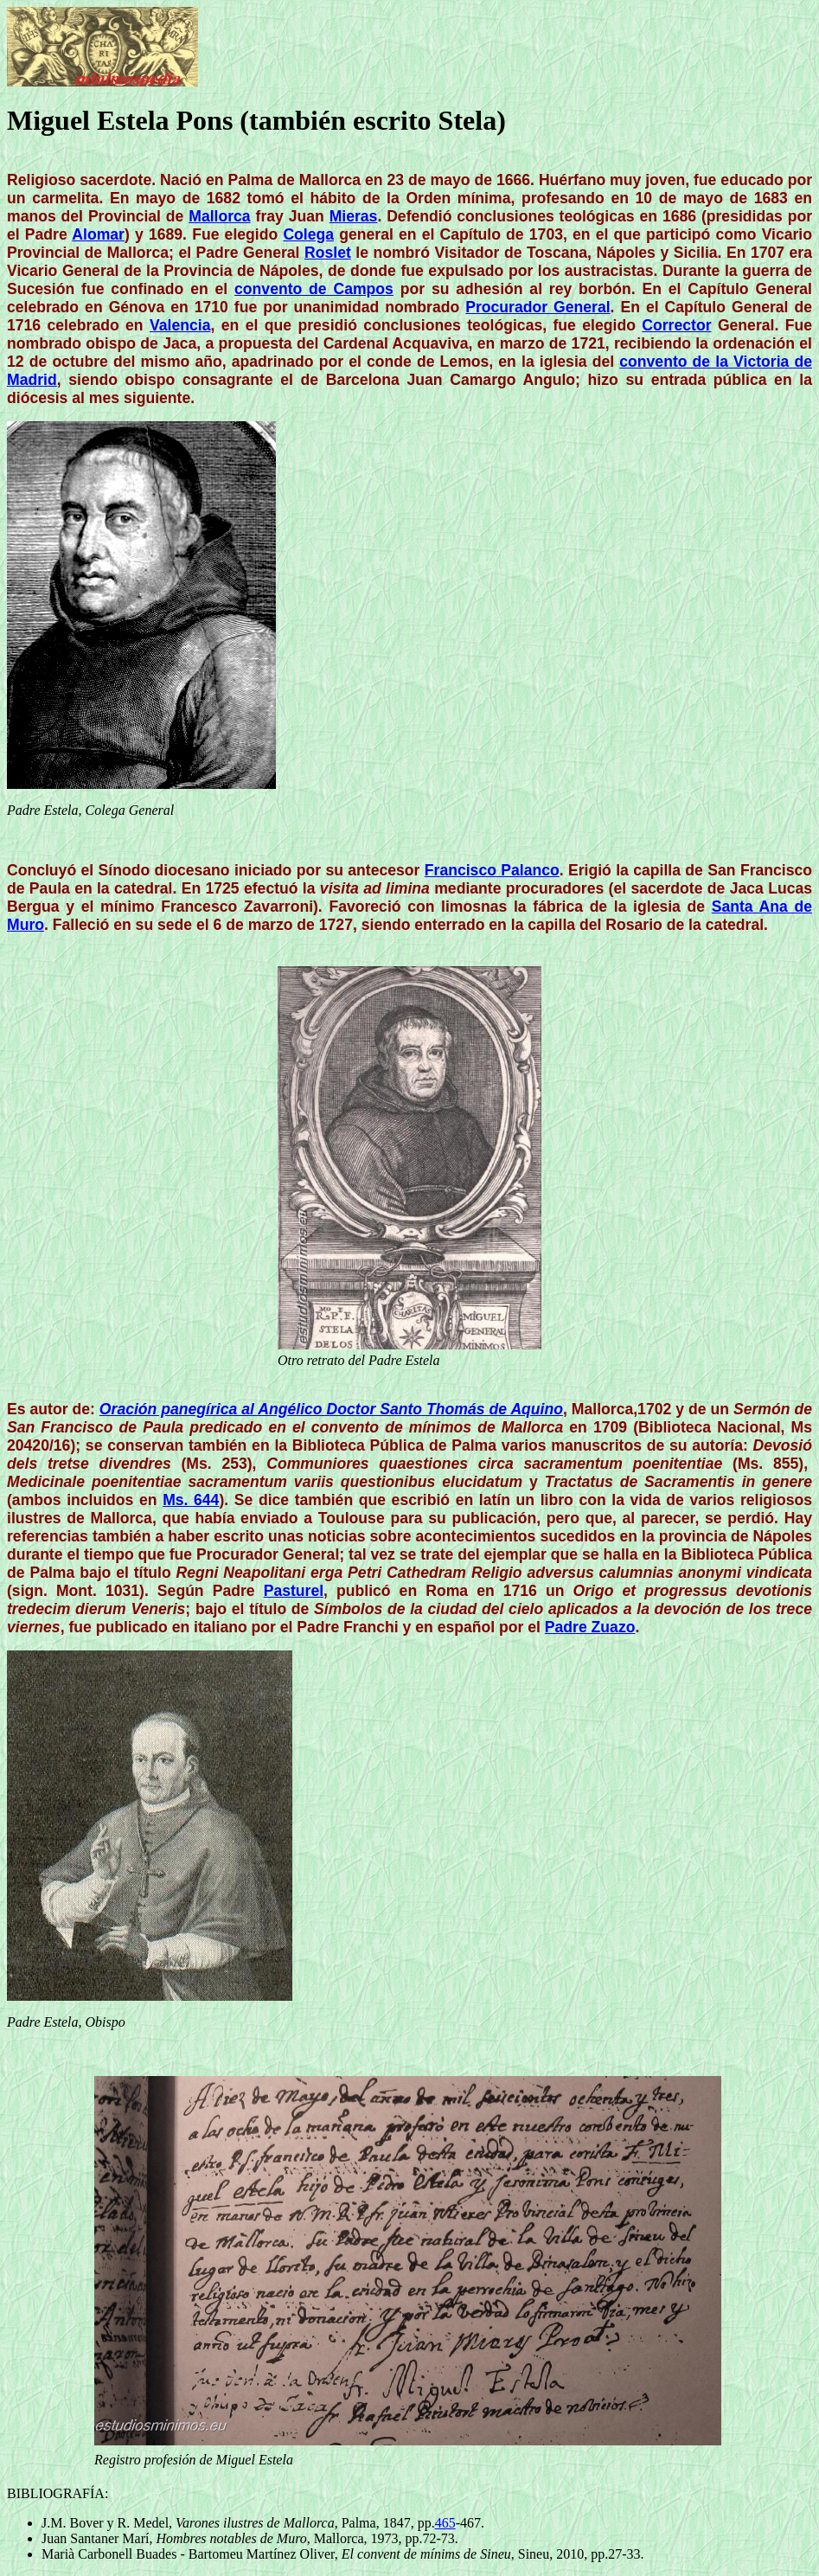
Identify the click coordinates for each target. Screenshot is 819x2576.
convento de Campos (314, 289)
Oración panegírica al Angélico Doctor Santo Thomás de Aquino (331, 1409)
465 (445, 2522)
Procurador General (537, 307)
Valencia (180, 325)
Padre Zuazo (590, 1627)
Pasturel (293, 1590)
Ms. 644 (191, 1500)
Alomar (98, 234)
